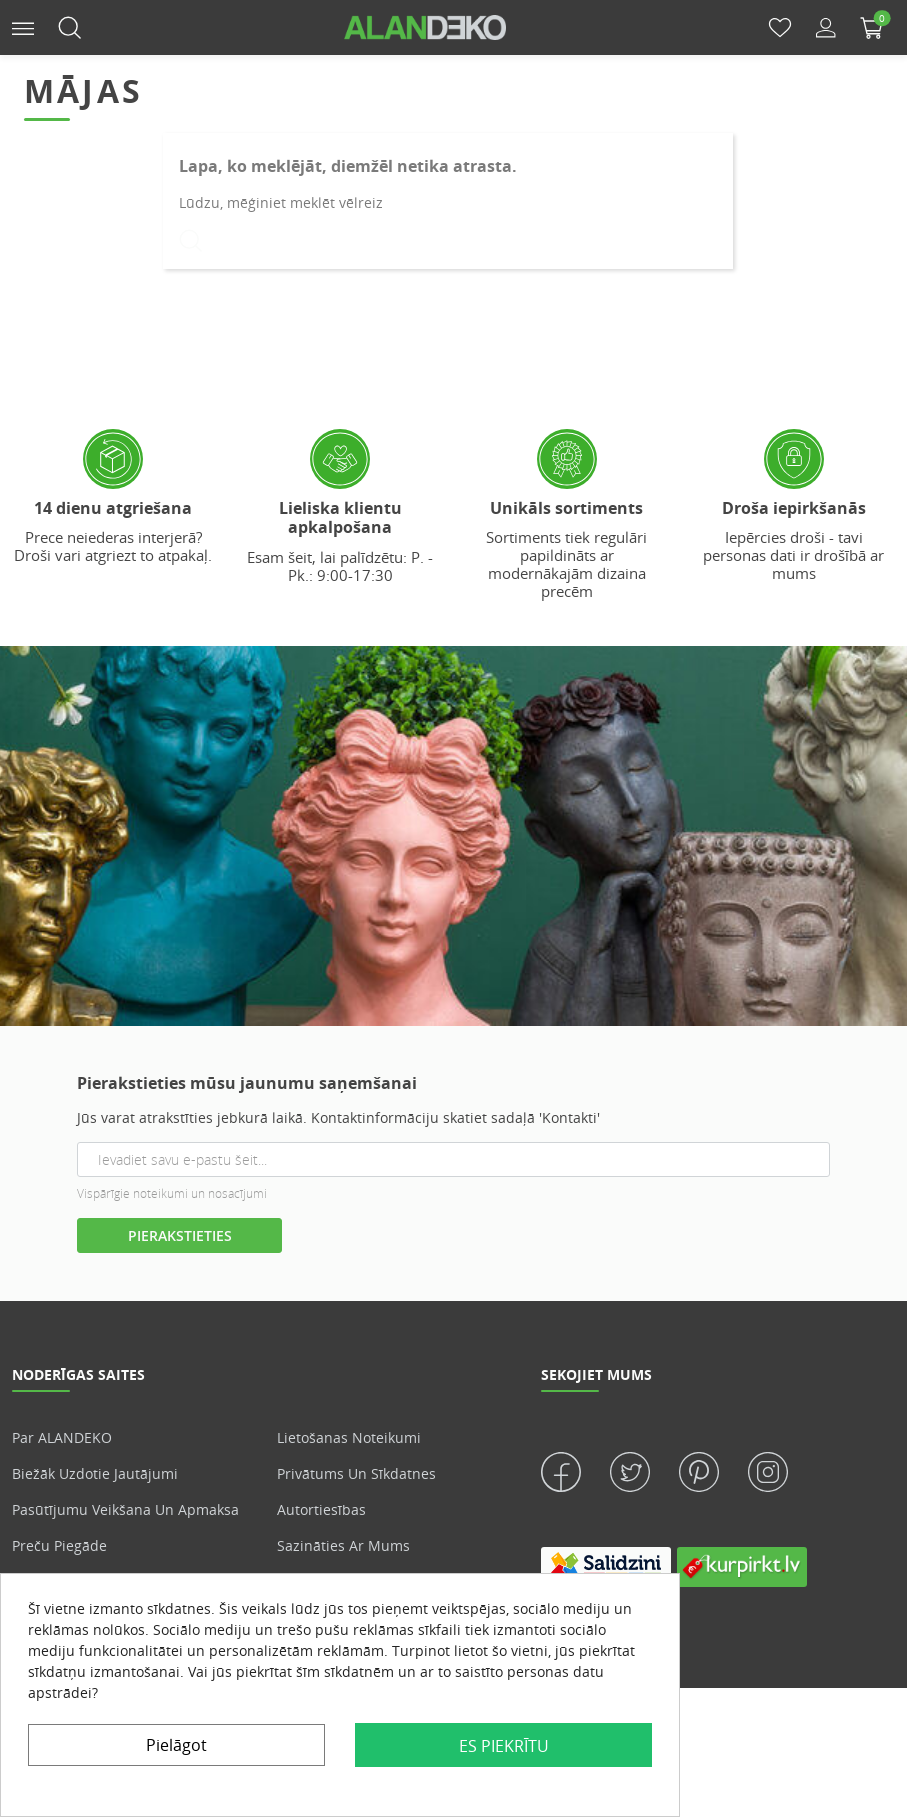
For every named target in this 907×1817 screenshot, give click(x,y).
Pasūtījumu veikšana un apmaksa (125, 1509)
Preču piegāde (59, 1545)
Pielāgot (176, 1745)
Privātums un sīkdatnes (356, 1473)
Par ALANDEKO (62, 1437)
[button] (23, 26)
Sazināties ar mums (343, 1545)
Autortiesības (321, 1509)
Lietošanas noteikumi (349, 1437)
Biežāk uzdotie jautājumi (95, 1473)
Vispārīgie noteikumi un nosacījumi (172, 1193)
